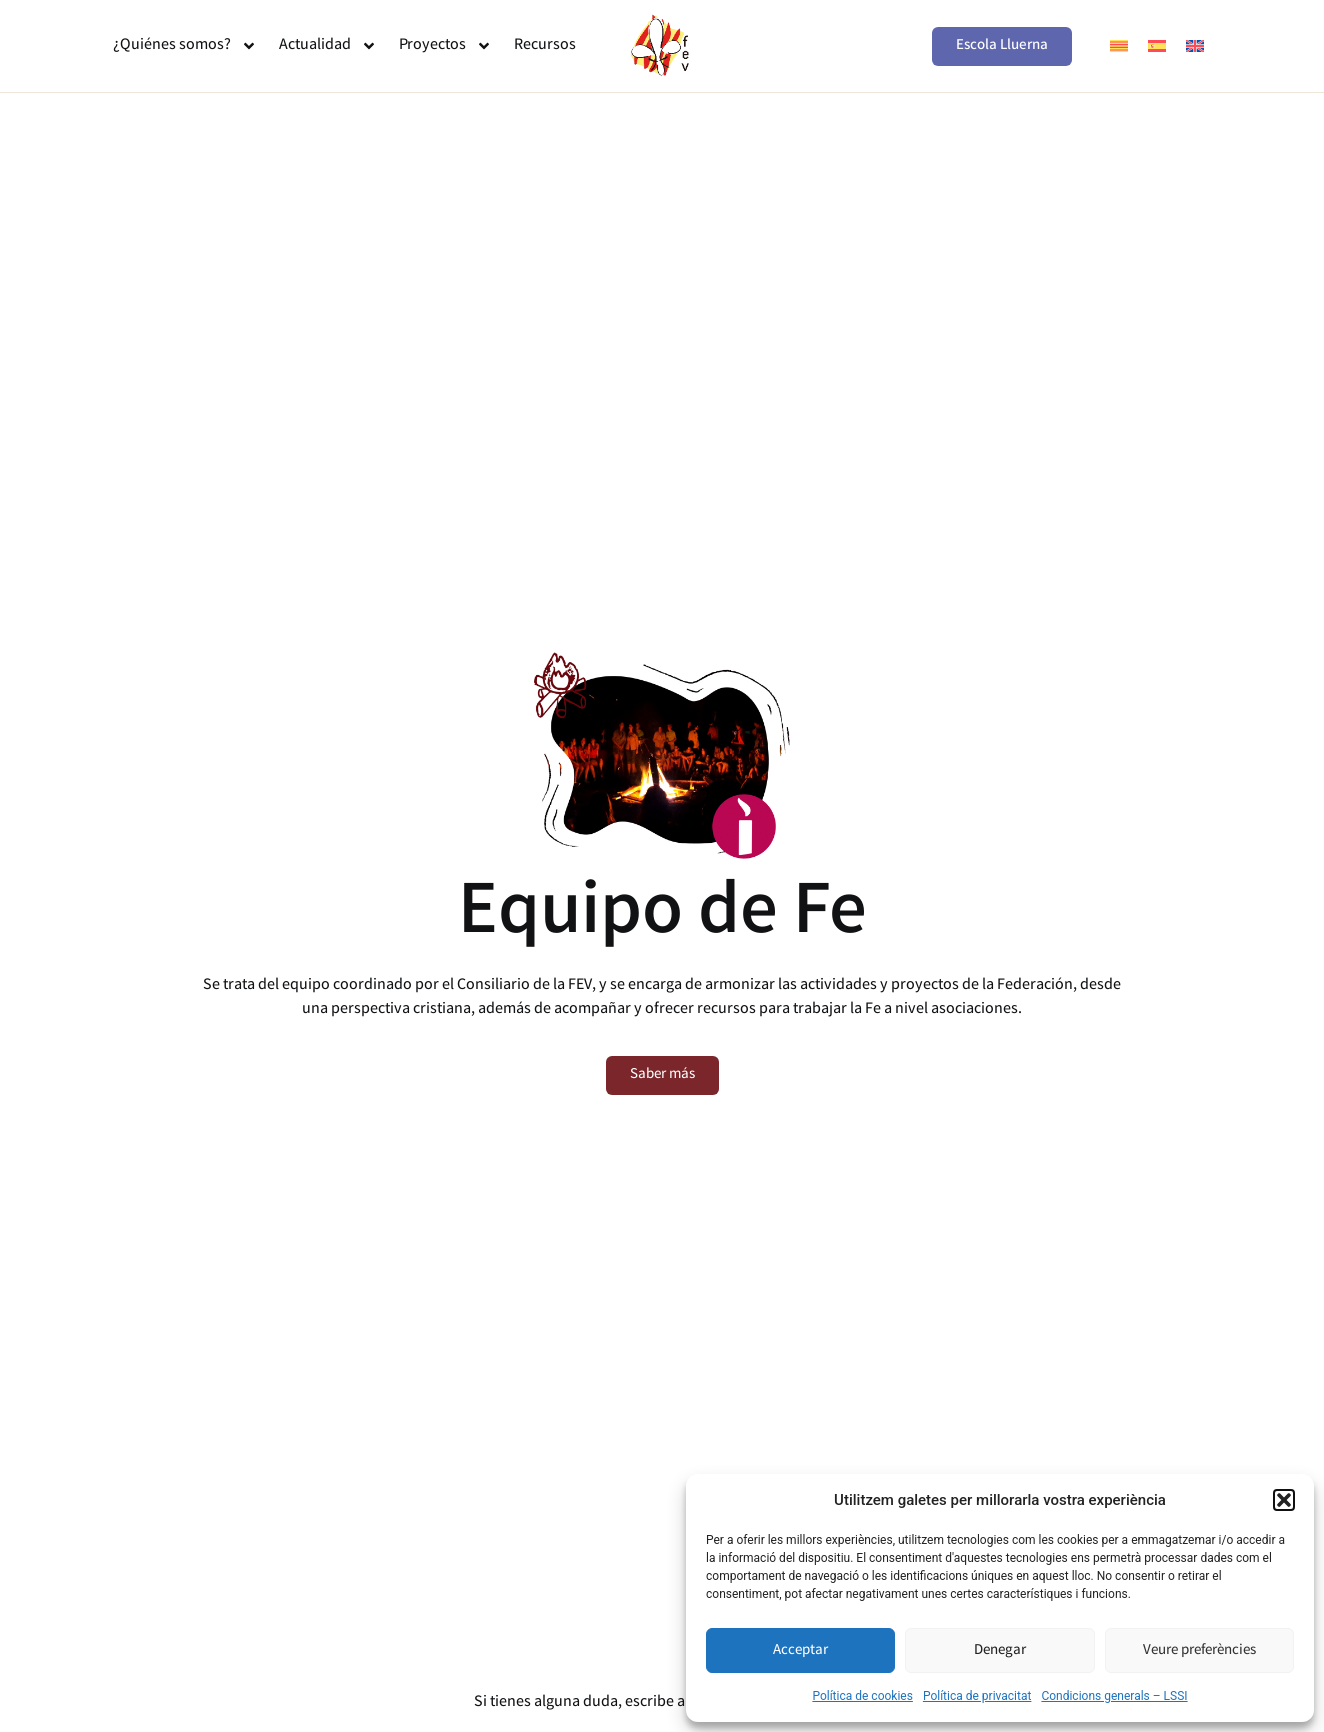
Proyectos (445, 46)
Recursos (545, 45)
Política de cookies (862, 1696)
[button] (1284, 1500)
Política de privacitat (977, 1696)
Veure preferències (1199, 1651)
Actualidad (328, 46)
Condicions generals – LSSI (1114, 1696)
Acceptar (800, 1651)
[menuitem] (1119, 46)
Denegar (1000, 1651)
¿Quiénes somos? (185, 46)
